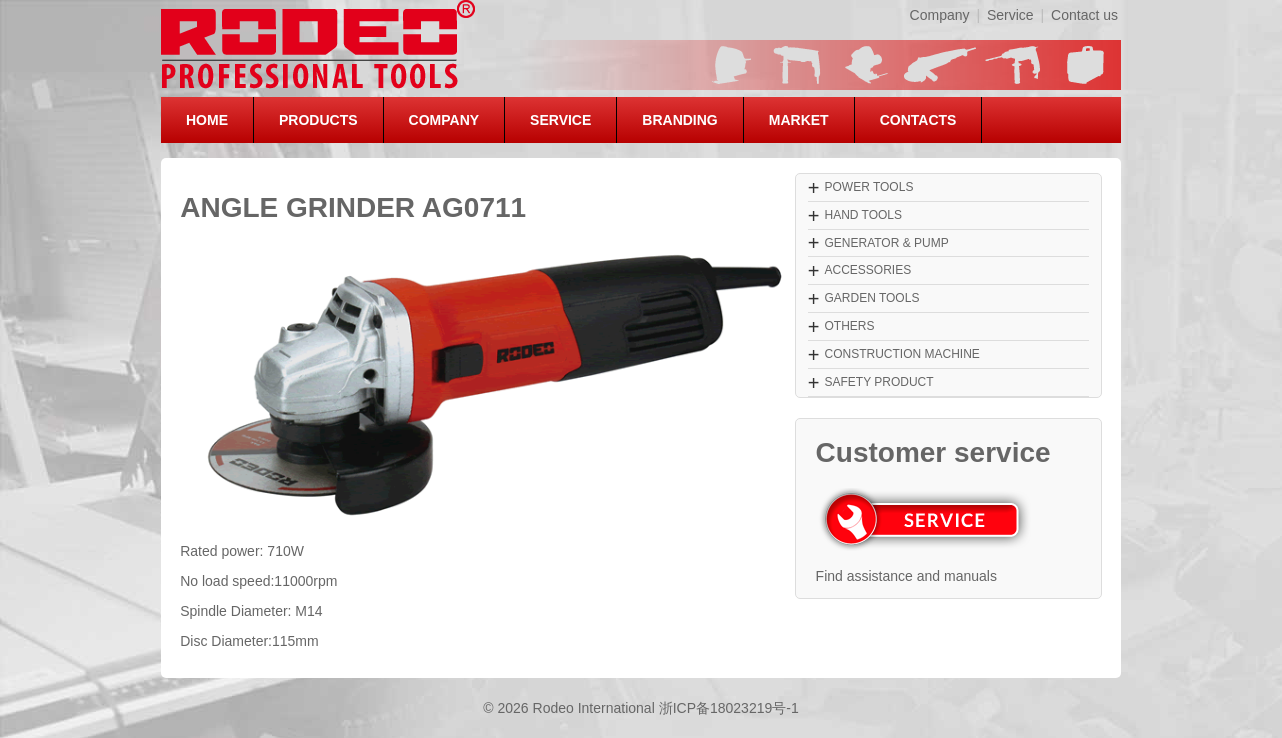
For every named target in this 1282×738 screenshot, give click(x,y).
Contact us (1084, 15)
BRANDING (679, 120)
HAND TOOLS (863, 215)
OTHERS (849, 326)
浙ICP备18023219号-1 (729, 708)
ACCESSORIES (867, 270)
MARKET (799, 120)
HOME (207, 120)
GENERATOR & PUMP (886, 243)
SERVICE (560, 120)
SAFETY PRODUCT (878, 382)
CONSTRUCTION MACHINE (901, 354)
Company (940, 15)
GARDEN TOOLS (871, 298)
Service (1010, 15)
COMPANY (444, 120)
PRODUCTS (318, 120)
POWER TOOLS (868, 187)
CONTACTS (918, 120)
